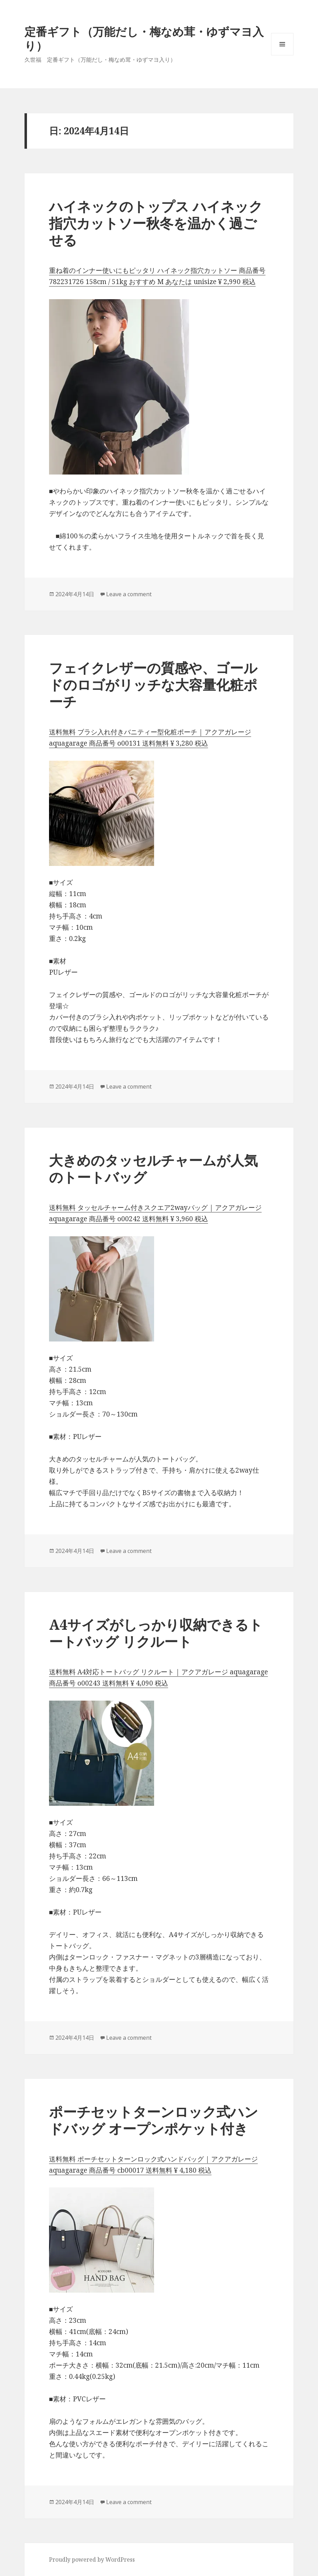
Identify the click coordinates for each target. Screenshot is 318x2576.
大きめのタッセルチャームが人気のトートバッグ (153, 1168)
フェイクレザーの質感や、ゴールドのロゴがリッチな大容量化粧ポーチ (153, 684)
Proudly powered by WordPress (92, 2559)
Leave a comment (129, 594)
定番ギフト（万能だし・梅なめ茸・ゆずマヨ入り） (144, 38)
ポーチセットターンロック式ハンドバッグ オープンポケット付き (153, 2120)
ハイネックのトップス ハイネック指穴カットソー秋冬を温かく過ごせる (156, 223)
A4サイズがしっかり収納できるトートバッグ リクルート (156, 1632)
